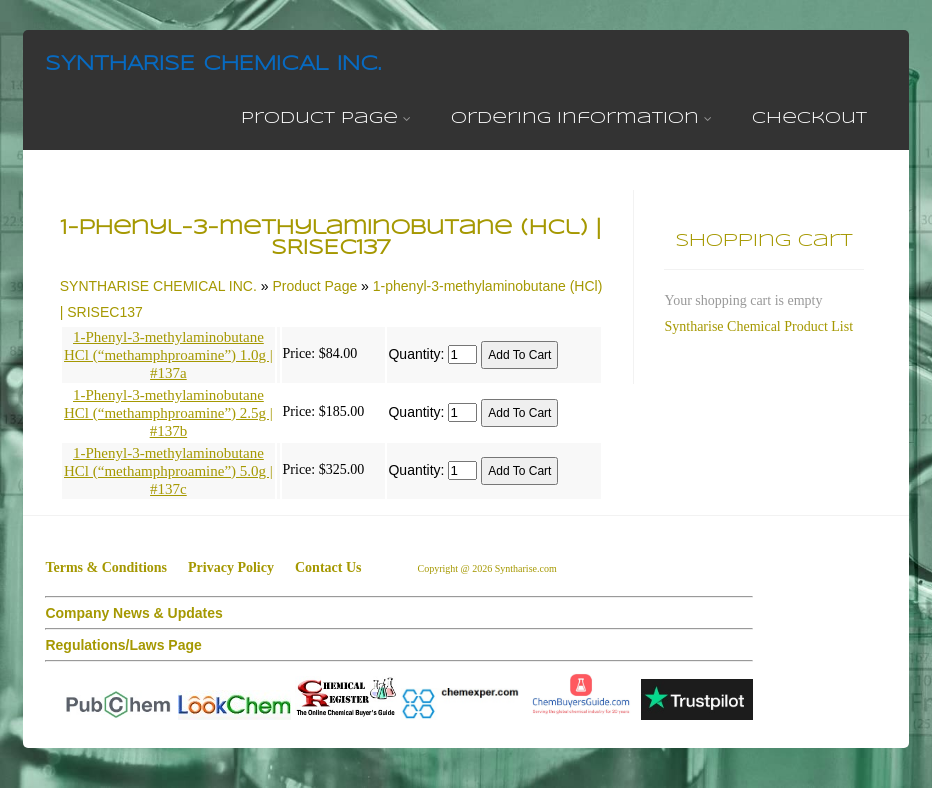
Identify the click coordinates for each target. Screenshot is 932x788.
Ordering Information (581, 118)
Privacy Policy (231, 567)
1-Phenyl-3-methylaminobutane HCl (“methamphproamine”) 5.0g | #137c (168, 471)
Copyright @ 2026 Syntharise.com (488, 568)
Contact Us (328, 567)
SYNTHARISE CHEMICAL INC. (213, 64)
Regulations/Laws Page (123, 645)
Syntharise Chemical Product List (758, 326)
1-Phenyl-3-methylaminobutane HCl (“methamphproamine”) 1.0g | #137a (168, 355)
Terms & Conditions (106, 567)
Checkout (809, 118)
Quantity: (416, 354)
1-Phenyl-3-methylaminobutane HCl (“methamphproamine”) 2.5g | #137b (168, 413)
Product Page (326, 118)
